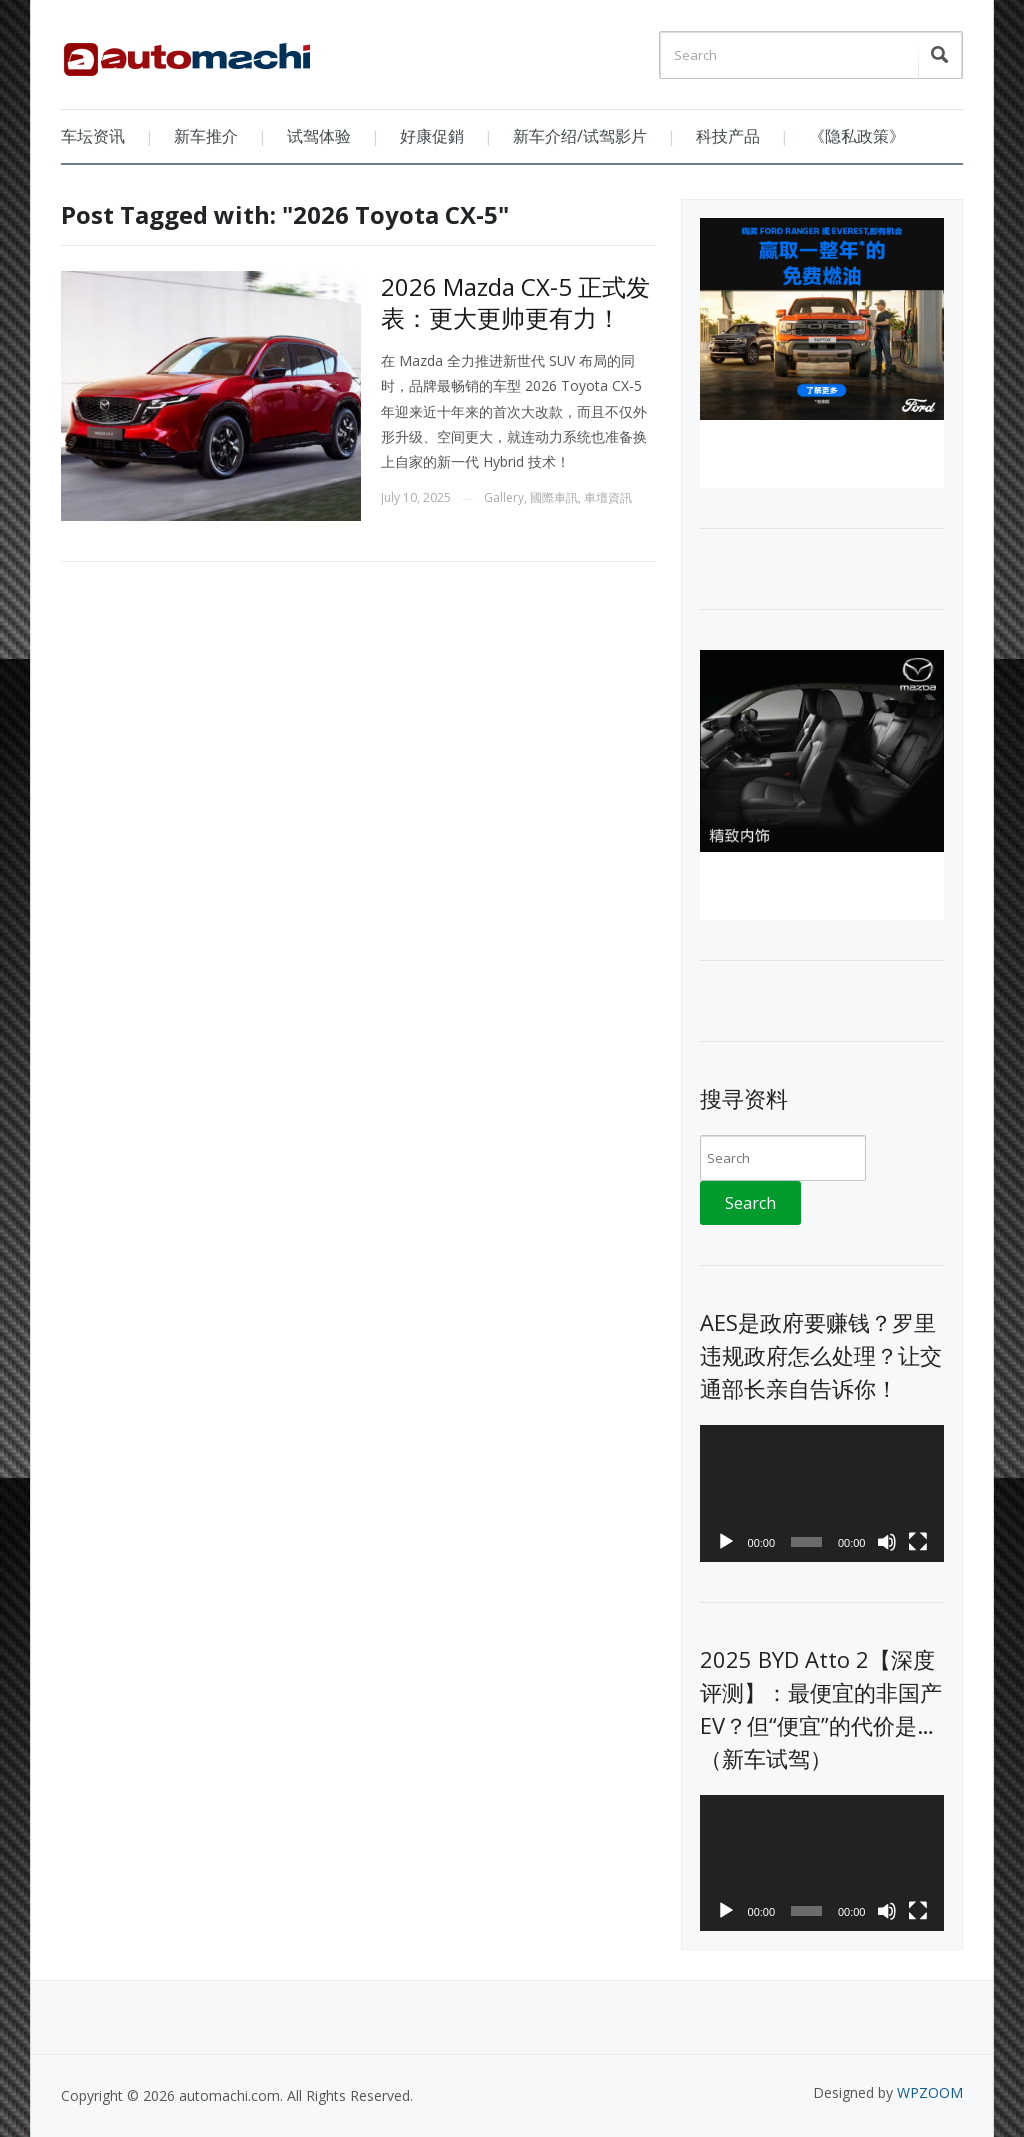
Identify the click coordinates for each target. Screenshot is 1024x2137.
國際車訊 (554, 497)
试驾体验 (319, 136)
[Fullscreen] (918, 1542)
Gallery (504, 497)
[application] (821, 1493)
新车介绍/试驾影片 (580, 136)
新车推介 (206, 136)
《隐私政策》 (857, 136)
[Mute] (887, 1542)
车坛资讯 (93, 136)
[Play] (726, 1542)
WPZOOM (930, 2092)
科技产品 (728, 136)
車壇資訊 (608, 497)
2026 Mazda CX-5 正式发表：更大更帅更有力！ (515, 302)
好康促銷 (432, 136)
